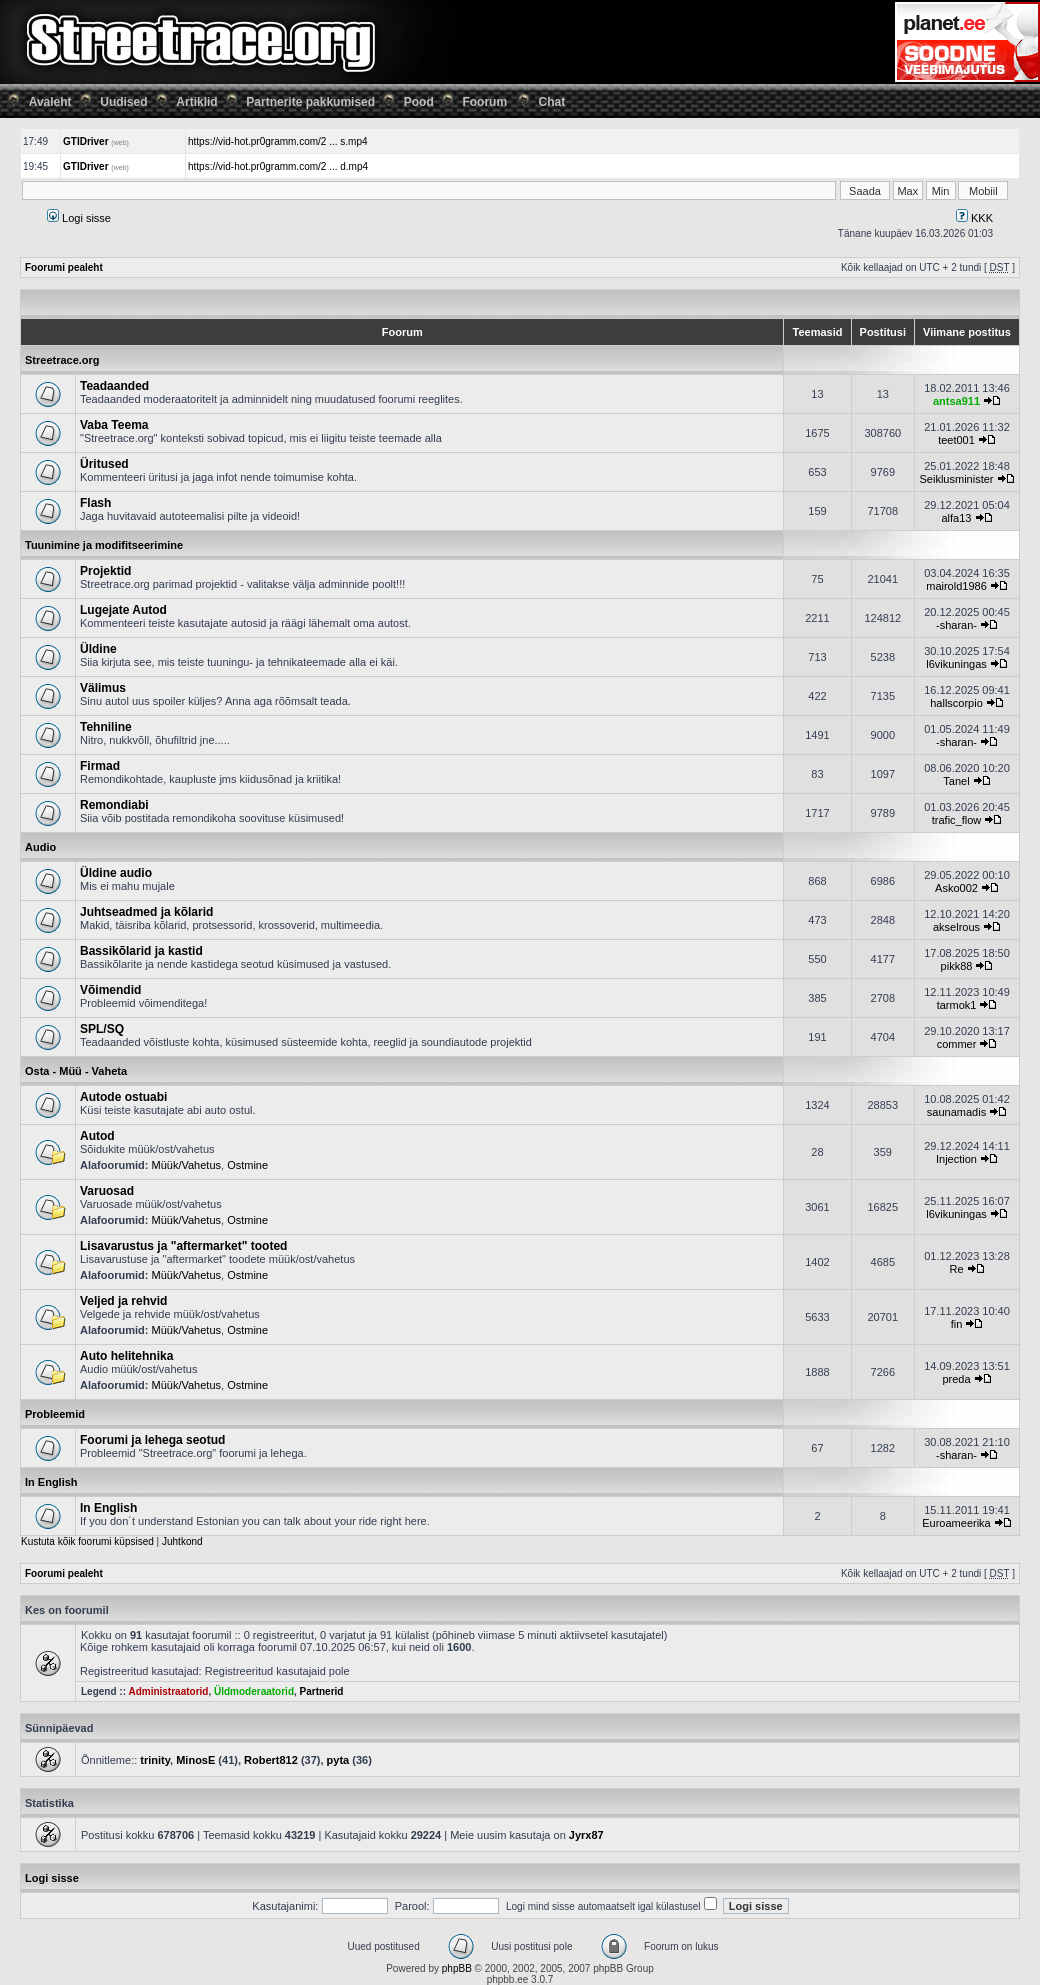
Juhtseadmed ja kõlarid (146, 912)
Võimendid (110, 990)
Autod (97, 1136)
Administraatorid (168, 1691)
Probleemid (55, 1414)
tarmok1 (957, 1005)
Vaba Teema (114, 425)
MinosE (195, 1760)
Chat (552, 102)
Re (956, 1269)
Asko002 (956, 888)
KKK (974, 218)
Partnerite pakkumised (310, 102)
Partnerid (322, 1691)
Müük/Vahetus (187, 1165)
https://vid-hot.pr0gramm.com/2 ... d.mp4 (278, 166)
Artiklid (196, 102)
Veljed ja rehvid (123, 1301)
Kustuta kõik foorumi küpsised (87, 1541)
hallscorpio (956, 703)
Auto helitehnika (126, 1356)
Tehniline (106, 727)
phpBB (457, 1968)
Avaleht (50, 102)
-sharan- (956, 625)
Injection (956, 1159)
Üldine (98, 649)
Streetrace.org (62, 360)
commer (957, 1044)
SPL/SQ (102, 1029)
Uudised (123, 102)
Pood (419, 102)
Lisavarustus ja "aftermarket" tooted (183, 1246)
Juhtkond (182, 1541)
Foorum (484, 102)
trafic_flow (957, 820)
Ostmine (247, 1165)
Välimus (103, 688)
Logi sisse (79, 218)
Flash (95, 503)
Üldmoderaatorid (254, 1691)
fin (957, 1324)
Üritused (104, 464)
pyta (338, 1760)
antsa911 (956, 401)
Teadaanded (114, 386)
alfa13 (957, 518)
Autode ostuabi (123, 1097)
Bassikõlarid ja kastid (141, 951)
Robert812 (271, 1760)
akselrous (956, 927)
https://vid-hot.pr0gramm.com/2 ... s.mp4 (278, 141)
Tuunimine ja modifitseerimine (104, 545)
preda (956, 1379)
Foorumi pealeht (64, 267)
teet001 (956, 440)
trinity (155, 1760)
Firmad (100, 766)
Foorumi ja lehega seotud (152, 1440)
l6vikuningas (956, 664)
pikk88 (957, 966)
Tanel (956, 781)
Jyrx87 (586, 1835)
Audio (40, 847)
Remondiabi (114, 805)
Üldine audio (116, 873)
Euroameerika (956, 1523)
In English (51, 1482)
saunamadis (956, 1112)
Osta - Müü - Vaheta (76, 1071)
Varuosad (107, 1191)
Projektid (105, 571)
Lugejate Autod (123, 610)
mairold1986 (956, 586)
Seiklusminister (957, 479)
